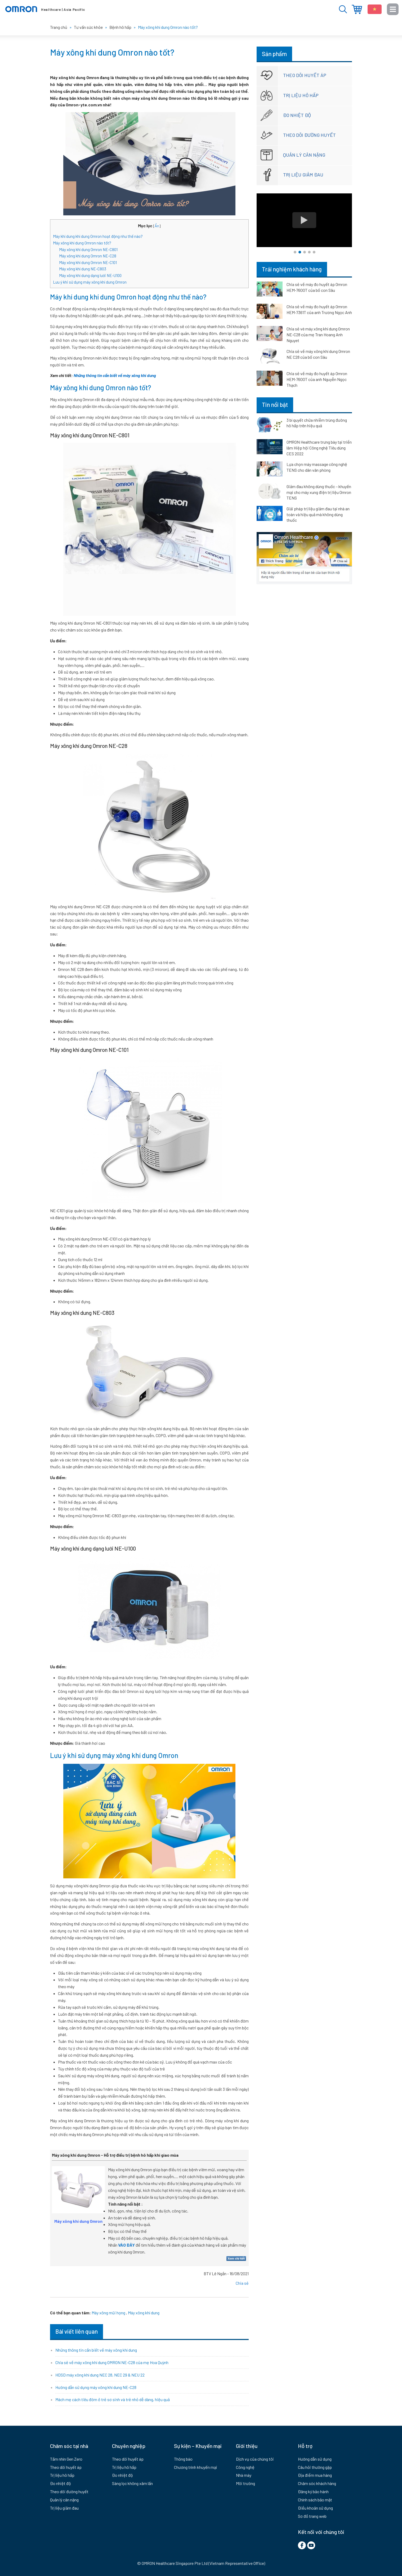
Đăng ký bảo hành (313, 2491)
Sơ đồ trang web (312, 2516)
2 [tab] (299, 252)
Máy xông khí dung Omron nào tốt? (82, 242)
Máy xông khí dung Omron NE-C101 (88, 262)
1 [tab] (295, 252)
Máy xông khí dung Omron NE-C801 (88, 249)
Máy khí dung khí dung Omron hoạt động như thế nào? (98, 236)
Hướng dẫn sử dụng (315, 2458)
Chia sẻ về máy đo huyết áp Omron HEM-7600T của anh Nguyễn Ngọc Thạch (317, 379)
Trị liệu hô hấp (301, 95)
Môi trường (245, 2483)
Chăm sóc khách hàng (317, 2483)
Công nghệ (245, 2467)
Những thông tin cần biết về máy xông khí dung (115, 375)
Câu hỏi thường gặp (315, 2467)
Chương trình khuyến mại (195, 2467)
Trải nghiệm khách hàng (292, 269)
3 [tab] (304, 252)
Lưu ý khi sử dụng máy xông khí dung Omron (90, 282)
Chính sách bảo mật (315, 2499)
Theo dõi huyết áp (304, 75)
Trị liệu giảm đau (303, 175)
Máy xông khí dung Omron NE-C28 (87, 255)
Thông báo (183, 2458)
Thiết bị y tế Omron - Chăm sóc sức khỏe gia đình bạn (45, 9)
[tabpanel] (304, 220)
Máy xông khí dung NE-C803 (82, 268)
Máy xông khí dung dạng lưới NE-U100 (90, 275)
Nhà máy (243, 2475)
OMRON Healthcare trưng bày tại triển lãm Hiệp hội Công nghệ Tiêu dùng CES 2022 (319, 447)
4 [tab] (309, 252)
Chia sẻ (242, 2283)
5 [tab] (314, 252)
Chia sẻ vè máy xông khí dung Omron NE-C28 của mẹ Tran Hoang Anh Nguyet (318, 334)
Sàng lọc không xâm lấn (132, 2483)
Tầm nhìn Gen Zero (66, 2458)
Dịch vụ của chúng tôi (255, 2458)
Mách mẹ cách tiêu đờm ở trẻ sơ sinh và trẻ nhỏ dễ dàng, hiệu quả (112, 2399)
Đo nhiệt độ (297, 115)
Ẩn (157, 226)
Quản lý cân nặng (304, 155)
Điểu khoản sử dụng (315, 2507)
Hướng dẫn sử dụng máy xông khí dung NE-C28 (95, 2387)
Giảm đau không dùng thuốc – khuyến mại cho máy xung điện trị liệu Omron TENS (319, 492)
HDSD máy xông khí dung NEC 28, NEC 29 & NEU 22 (100, 2374)
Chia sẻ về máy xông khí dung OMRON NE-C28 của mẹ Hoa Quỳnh (111, 2362)
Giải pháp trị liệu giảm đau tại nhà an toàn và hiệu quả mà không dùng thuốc (318, 514)
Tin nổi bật (275, 404)
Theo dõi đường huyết (309, 135)
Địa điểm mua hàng (356, 9)
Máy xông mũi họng (108, 2312)
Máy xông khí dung (143, 2312)
